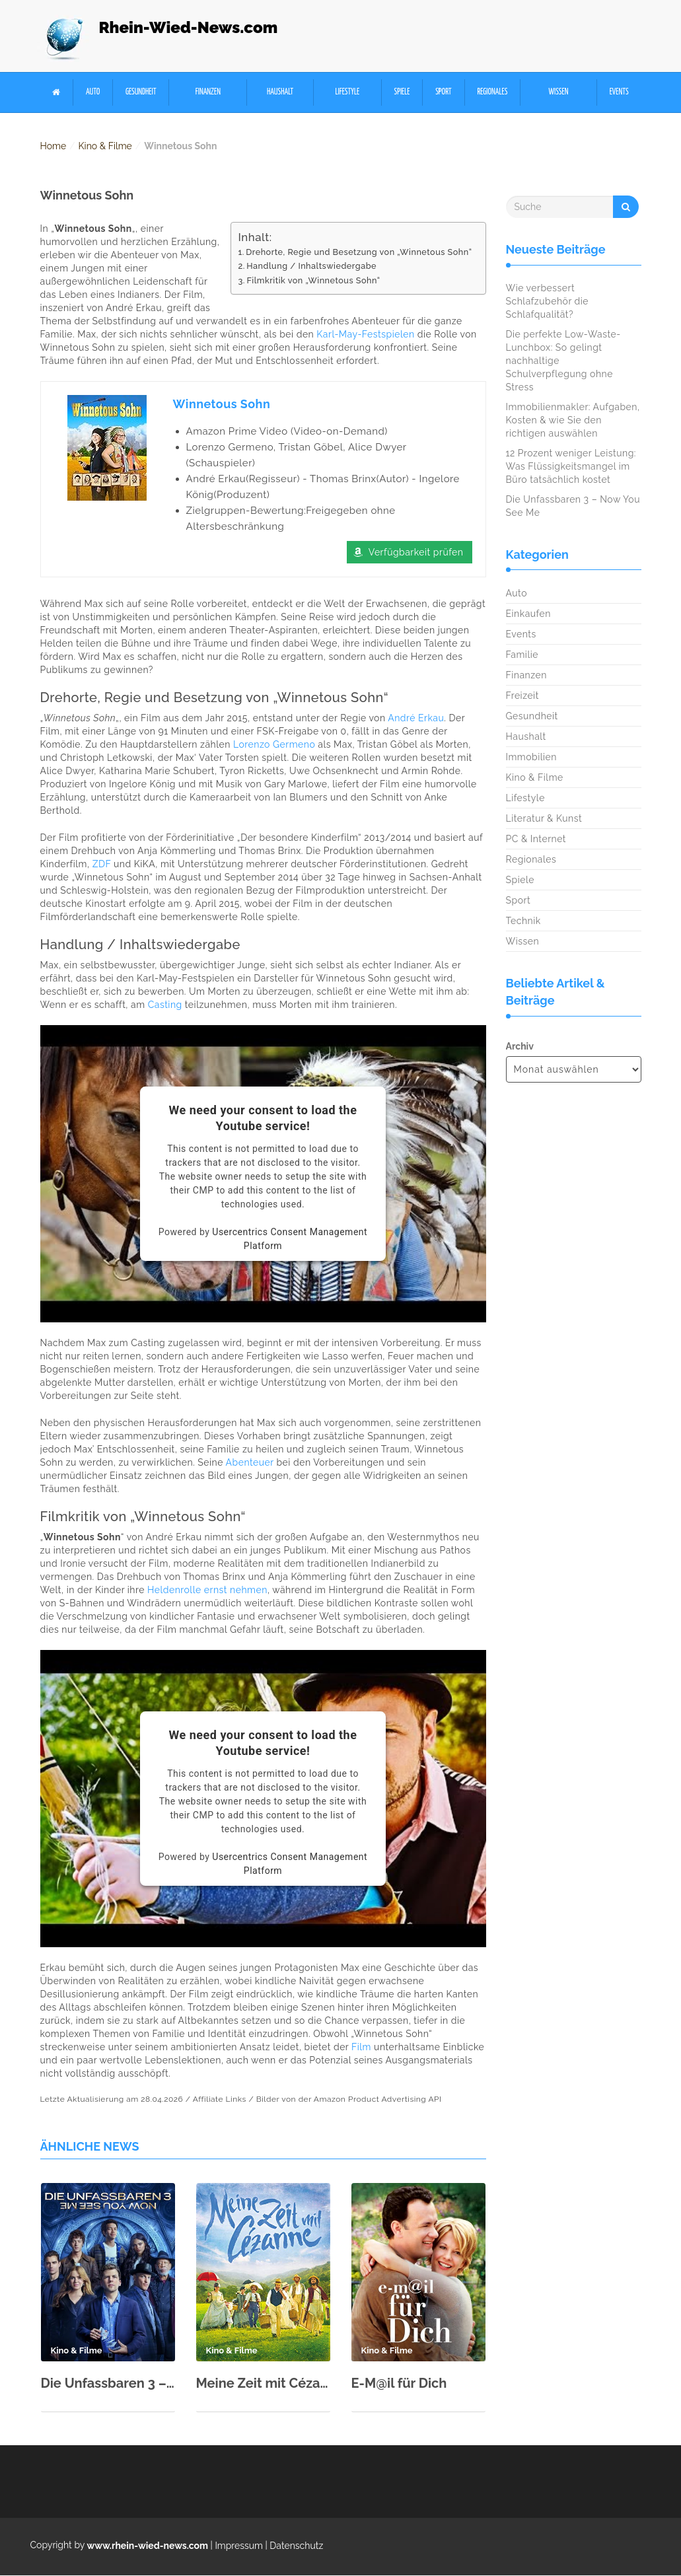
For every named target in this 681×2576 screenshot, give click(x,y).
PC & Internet (536, 839)
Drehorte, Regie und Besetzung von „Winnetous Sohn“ (359, 252)
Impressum (239, 2545)
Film (361, 2047)
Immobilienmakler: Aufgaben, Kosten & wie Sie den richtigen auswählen (573, 420)
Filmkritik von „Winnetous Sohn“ (313, 280)
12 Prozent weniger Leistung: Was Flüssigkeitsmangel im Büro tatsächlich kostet (571, 466)
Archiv (520, 1046)
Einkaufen (528, 613)
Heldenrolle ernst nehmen (207, 1590)
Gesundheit (141, 92)
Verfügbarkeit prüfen (416, 553)
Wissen (559, 92)
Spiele (402, 92)
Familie (522, 654)
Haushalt (280, 92)
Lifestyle (347, 92)
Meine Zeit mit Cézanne (263, 2384)
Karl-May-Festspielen (365, 334)
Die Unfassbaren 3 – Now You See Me (108, 2384)
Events (619, 92)
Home (53, 146)
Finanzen (208, 92)
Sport (443, 92)
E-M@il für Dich (399, 2384)
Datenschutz (296, 2545)
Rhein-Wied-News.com (188, 27)
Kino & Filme (105, 146)
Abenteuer (250, 1463)
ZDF (101, 864)
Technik (523, 920)
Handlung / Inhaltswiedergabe (311, 266)
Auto (93, 92)
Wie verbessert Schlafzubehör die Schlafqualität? (547, 301)
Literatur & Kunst (544, 818)
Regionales (492, 92)
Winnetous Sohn (222, 404)
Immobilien (531, 757)
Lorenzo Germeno (274, 745)
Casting (165, 1005)
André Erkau (416, 718)
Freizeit (522, 695)
